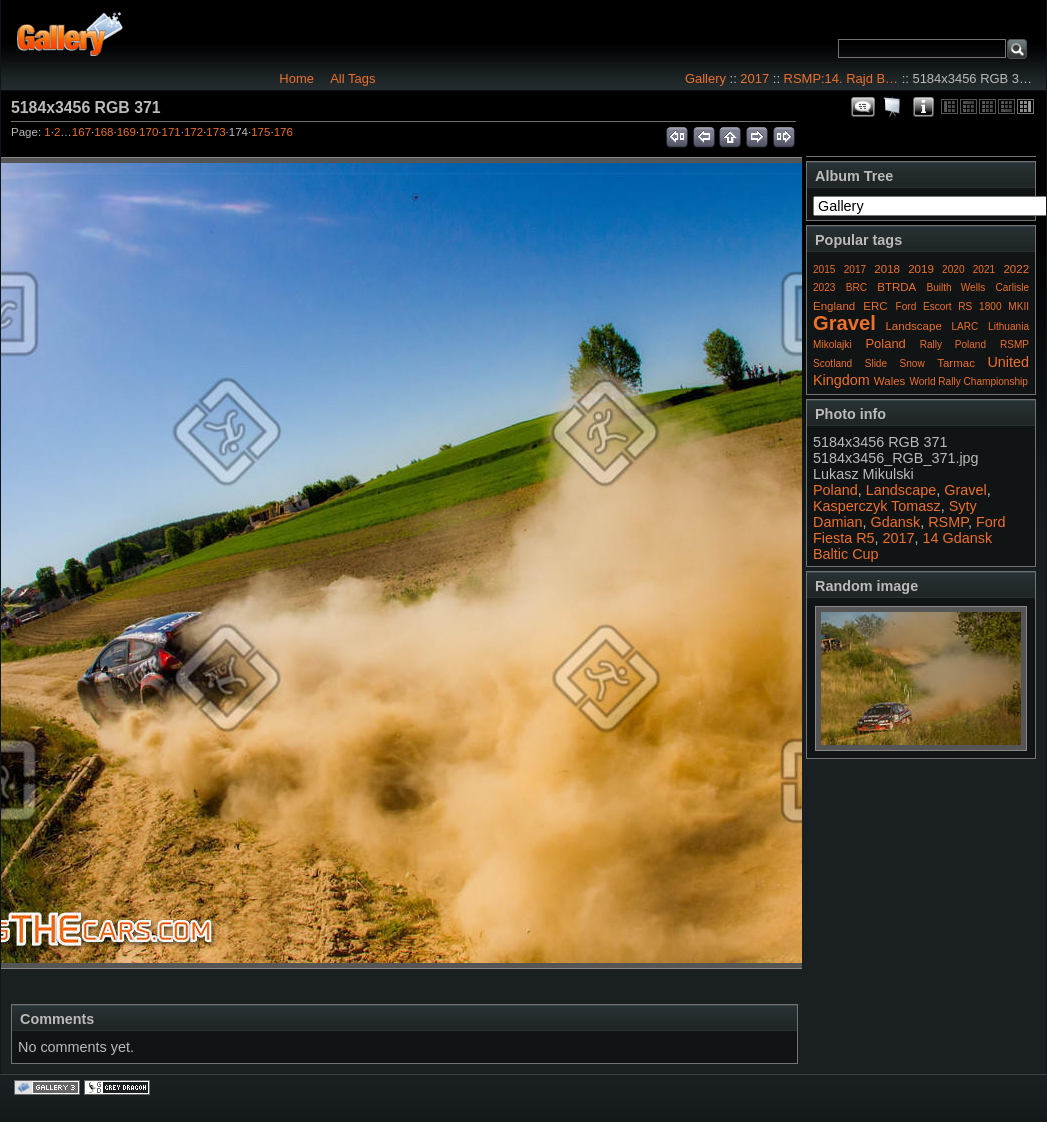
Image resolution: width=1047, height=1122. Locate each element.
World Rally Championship (968, 381)
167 (81, 132)
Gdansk (896, 522)
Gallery (705, 78)
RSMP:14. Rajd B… (841, 78)
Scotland (832, 363)
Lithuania (1008, 326)
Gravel (844, 323)
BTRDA (896, 287)
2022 (1016, 269)
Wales (890, 381)
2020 (953, 269)
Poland (885, 343)
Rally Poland (953, 344)
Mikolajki (832, 344)
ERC (875, 306)
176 (283, 132)
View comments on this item (863, 107)
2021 (984, 269)
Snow (912, 363)
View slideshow (893, 107)
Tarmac (956, 363)
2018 (887, 269)
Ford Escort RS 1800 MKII (962, 306)
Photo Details (923, 107)
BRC (856, 287)
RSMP (1014, 344)
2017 (754, 78)
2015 (824, 269)
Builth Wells (955, 287)
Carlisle (1012, 287)
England (834, 306)
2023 (824, 287)
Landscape (913, 326)
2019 (921, 269)
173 (215, 132)
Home (296, 78)
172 (193, 132)
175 (260, 132)
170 (148, 132)
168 (103, 132)
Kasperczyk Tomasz (877, 506)
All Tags (352, 78)
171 (171, 132)
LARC (965, 326)
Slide (876, 363)
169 (126, 132)
